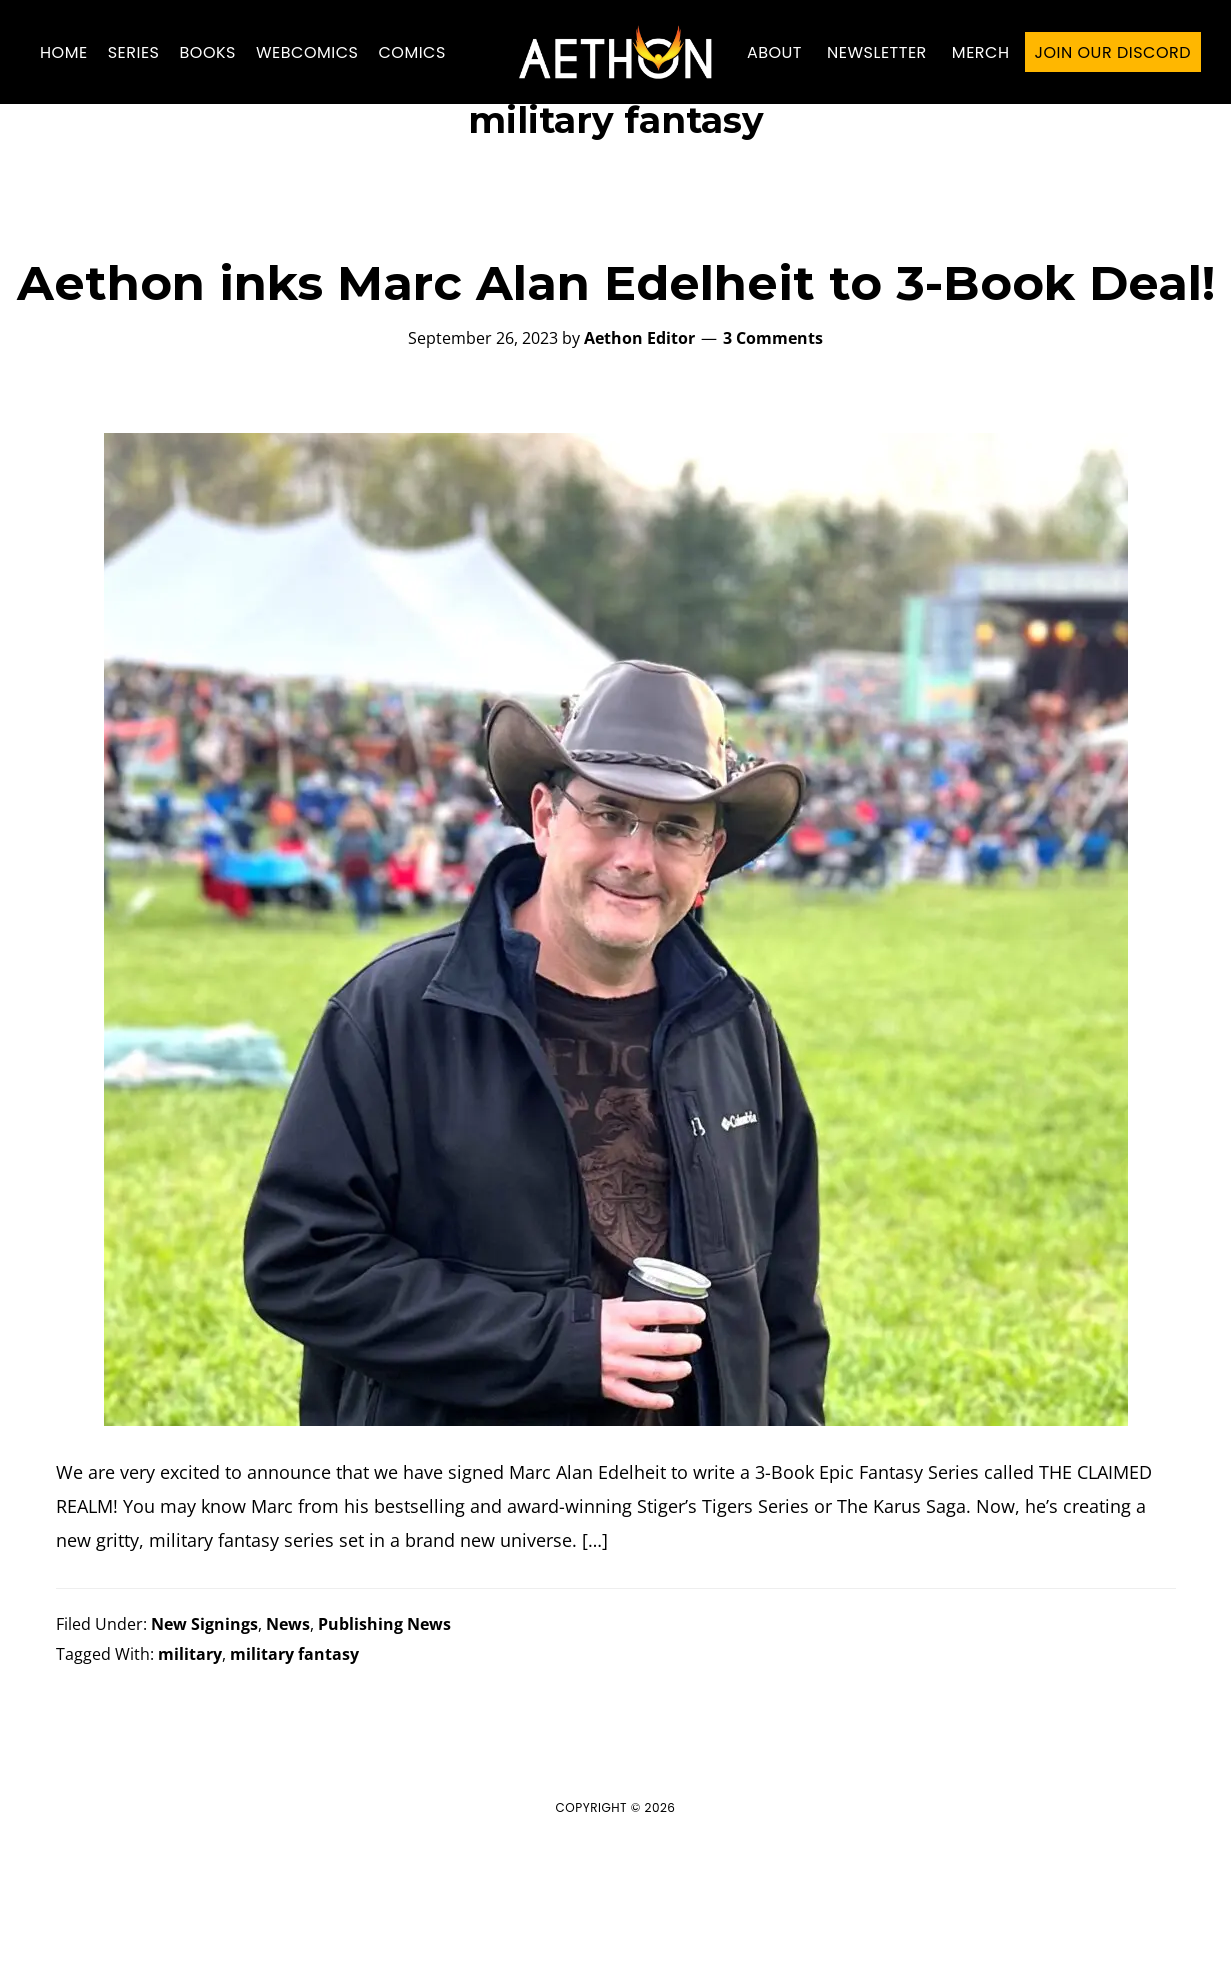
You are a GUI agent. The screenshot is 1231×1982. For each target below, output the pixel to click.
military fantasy (294, 1749)
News (288, 1719)
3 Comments (773, 434)
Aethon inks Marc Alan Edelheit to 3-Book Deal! (616, 379)
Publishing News (384, 1719)
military (190, 1749)
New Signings (204, 1719)
